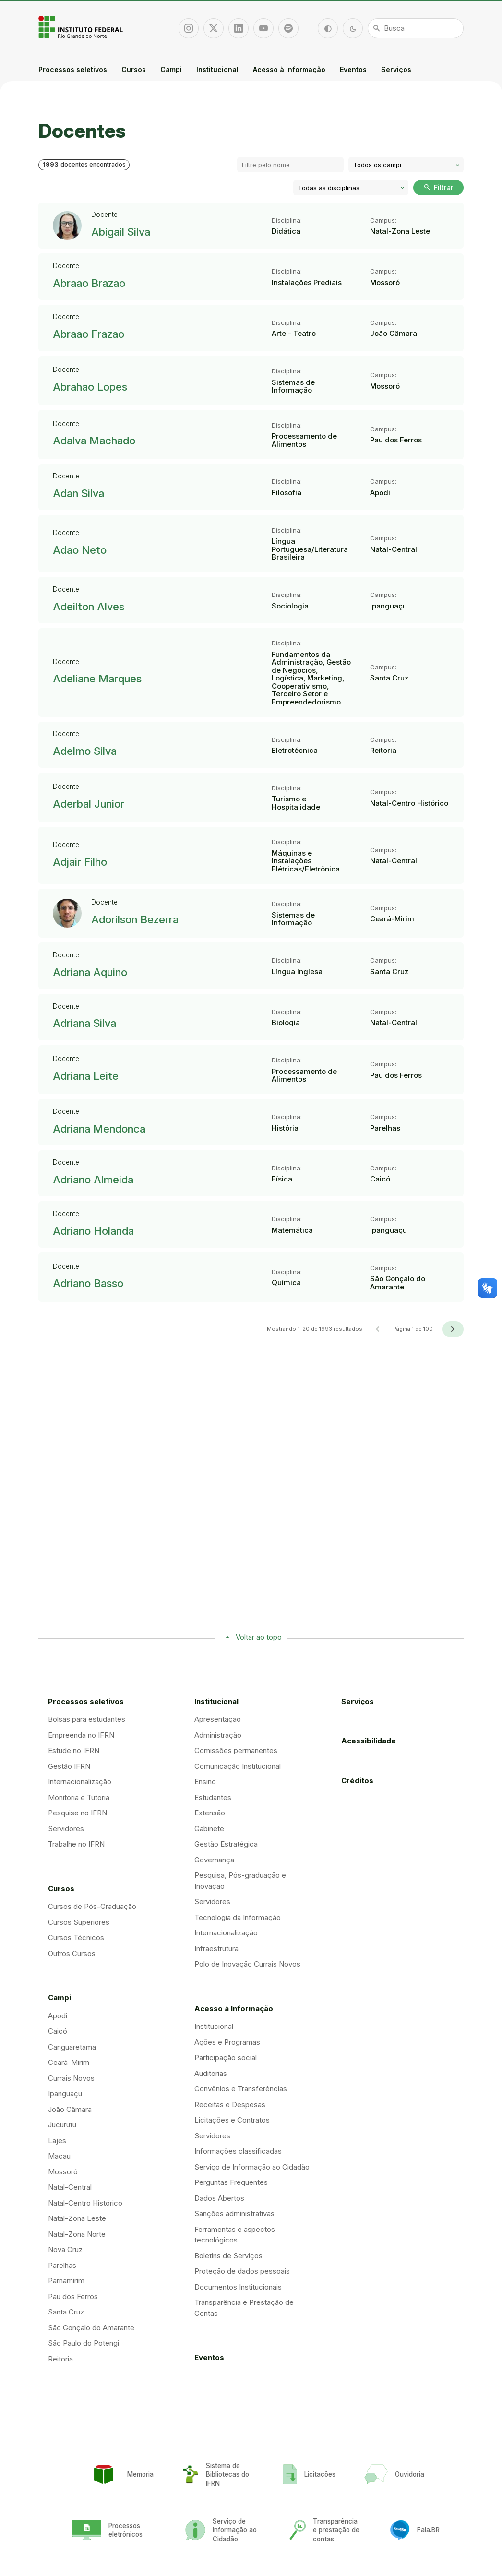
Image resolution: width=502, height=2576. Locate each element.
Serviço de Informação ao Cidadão (252, 2166)
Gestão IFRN (69, 1766)
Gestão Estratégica (226, 1844)
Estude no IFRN (73, 1750)
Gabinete (209, 1828)
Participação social (225, 2057)
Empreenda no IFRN (81, 1735)
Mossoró (63, 2171)
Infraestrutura (216, 1948)
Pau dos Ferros (73, 2296)
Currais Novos (71, 2078)
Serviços (396, 69)
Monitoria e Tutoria (78, 1797)
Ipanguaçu (65, 2093)
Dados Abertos (219, 2198)
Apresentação (217, 1719)
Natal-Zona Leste (77, 2218)
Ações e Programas (227, 2042)
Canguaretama (72, 2046)
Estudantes (212, 1797)
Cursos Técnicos (76, 1937)
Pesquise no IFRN (77, 1812)
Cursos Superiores (78, 1922)
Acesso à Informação (289, 69)
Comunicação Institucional (237, 1766)
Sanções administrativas (234, 2213)
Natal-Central (70, 2187)
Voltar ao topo (259, 1637)
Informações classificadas (238, 2151)
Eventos (353, 69)
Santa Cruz (66, 2311)
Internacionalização (79, 1781)
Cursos (133, 69)
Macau (59, 2155)
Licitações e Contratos (232, 2119)
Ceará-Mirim (68, 2062)
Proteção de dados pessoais (242, 2271)
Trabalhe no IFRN (76, 1844)
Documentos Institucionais (238, 2286)
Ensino (205, 1781)
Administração (217, 1735)
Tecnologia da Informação (237, 1917)
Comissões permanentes (235, 1750)
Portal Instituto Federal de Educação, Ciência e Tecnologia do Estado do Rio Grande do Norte (81, 27)
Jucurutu (62, 2124)
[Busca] (416, 28)
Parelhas (62, 2265)
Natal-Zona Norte (77, 2234)
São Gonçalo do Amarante (91, 2327)
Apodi (57, 2015)
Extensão (209, 1812)
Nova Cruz (65, 2249)
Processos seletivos (72, 69)
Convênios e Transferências (240, 2088)
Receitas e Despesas (229, 2104)
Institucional (217, 69)
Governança (214, 1859)
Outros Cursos (72, 1953)
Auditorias (210, 2073)
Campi (171, 69)
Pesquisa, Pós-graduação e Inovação (240, 1881)
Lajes (57, 2140)
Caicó (57, 2031)
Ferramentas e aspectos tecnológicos (234, 2235)
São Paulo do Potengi (83, 2343)
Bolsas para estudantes (86, 1719)
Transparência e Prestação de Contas (244, 2308)
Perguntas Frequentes (231, 2182)
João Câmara (70, 2109)
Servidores (66, 1828)
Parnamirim (66, 2280)
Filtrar (438, 187)
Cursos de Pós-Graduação (92, 1906)
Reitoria (60, 2358)
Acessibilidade (368, 1740)
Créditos (357, 1780)
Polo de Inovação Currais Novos (247, 1963)
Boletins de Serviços (228, 2255)
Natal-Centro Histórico (85, 2202)
